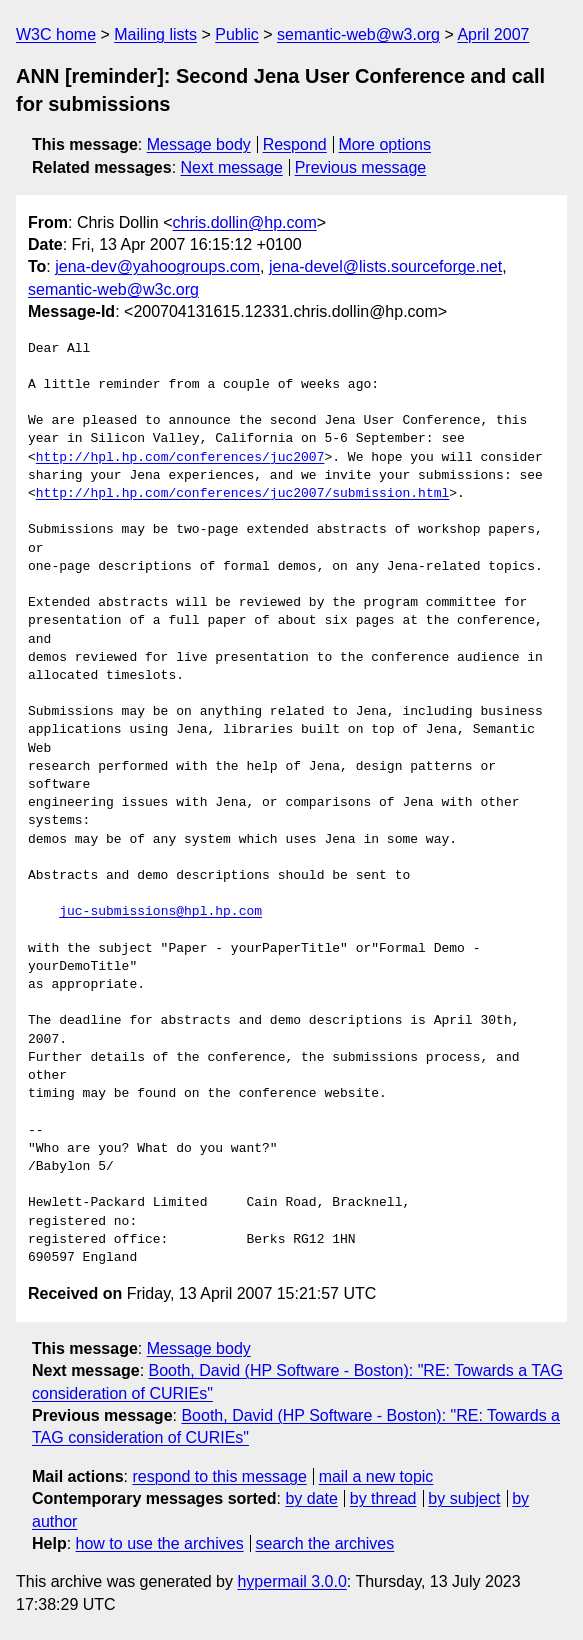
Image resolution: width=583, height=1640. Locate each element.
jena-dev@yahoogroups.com (157, 266)
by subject (464, 1498)
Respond (295, 144)
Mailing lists (155, 34)
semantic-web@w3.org (358, 34)
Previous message (361, 167)
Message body (199, 144)
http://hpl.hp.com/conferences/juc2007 (180, 458)
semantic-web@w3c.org (113, 289)
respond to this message (219, 1476)
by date (311, 1498)
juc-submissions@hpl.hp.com (160, 912)
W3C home (56, 34)
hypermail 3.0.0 (291, 1581)
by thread (383, 1498)
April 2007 (493, 34)
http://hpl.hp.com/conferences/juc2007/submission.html (242, 494)
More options (385, 144)
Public (237, 34)
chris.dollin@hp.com (244, 222)
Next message (232, 167)
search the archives (325, 1543)
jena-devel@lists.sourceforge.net (385, 266)
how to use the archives (160, 1543)
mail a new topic (376, 1476)
